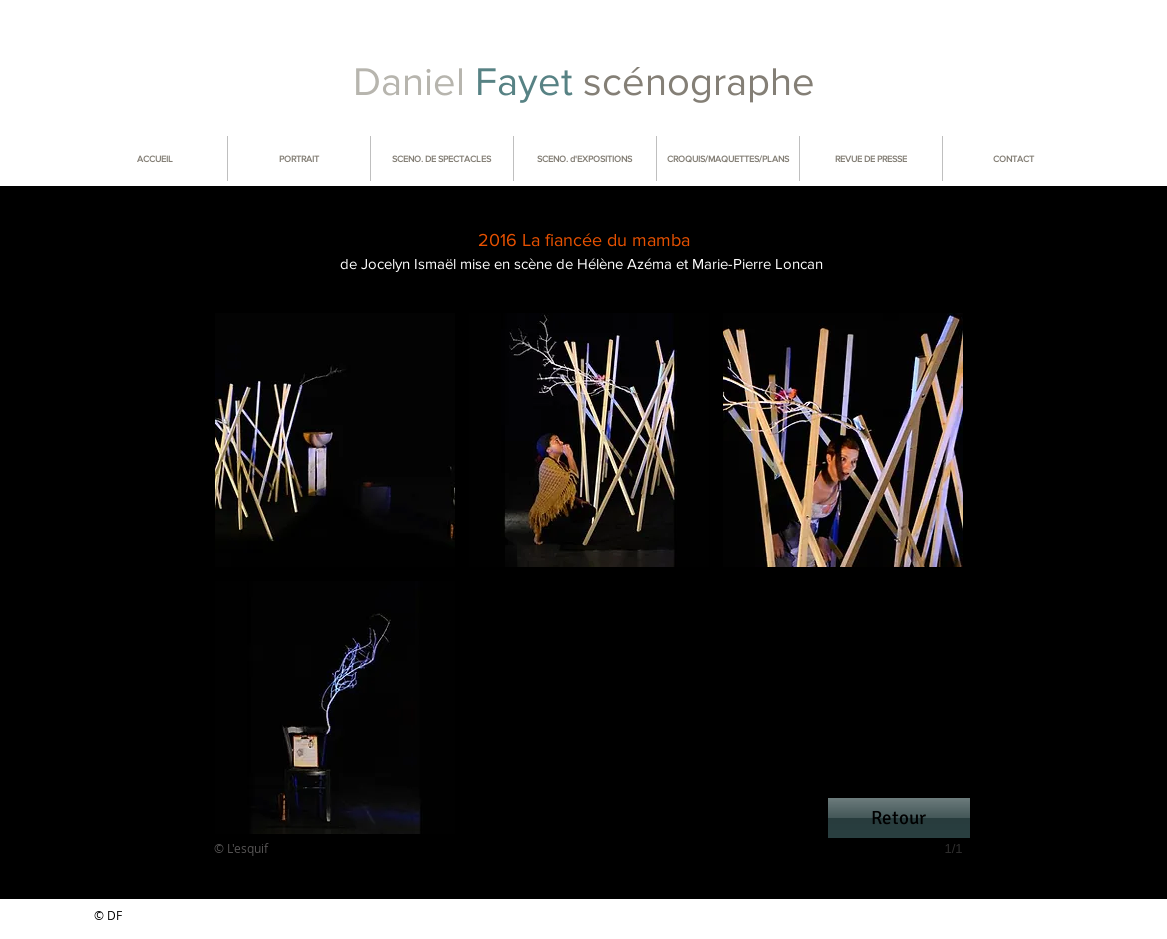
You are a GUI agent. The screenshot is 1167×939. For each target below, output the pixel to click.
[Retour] (899, 818)
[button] (335, 440)
